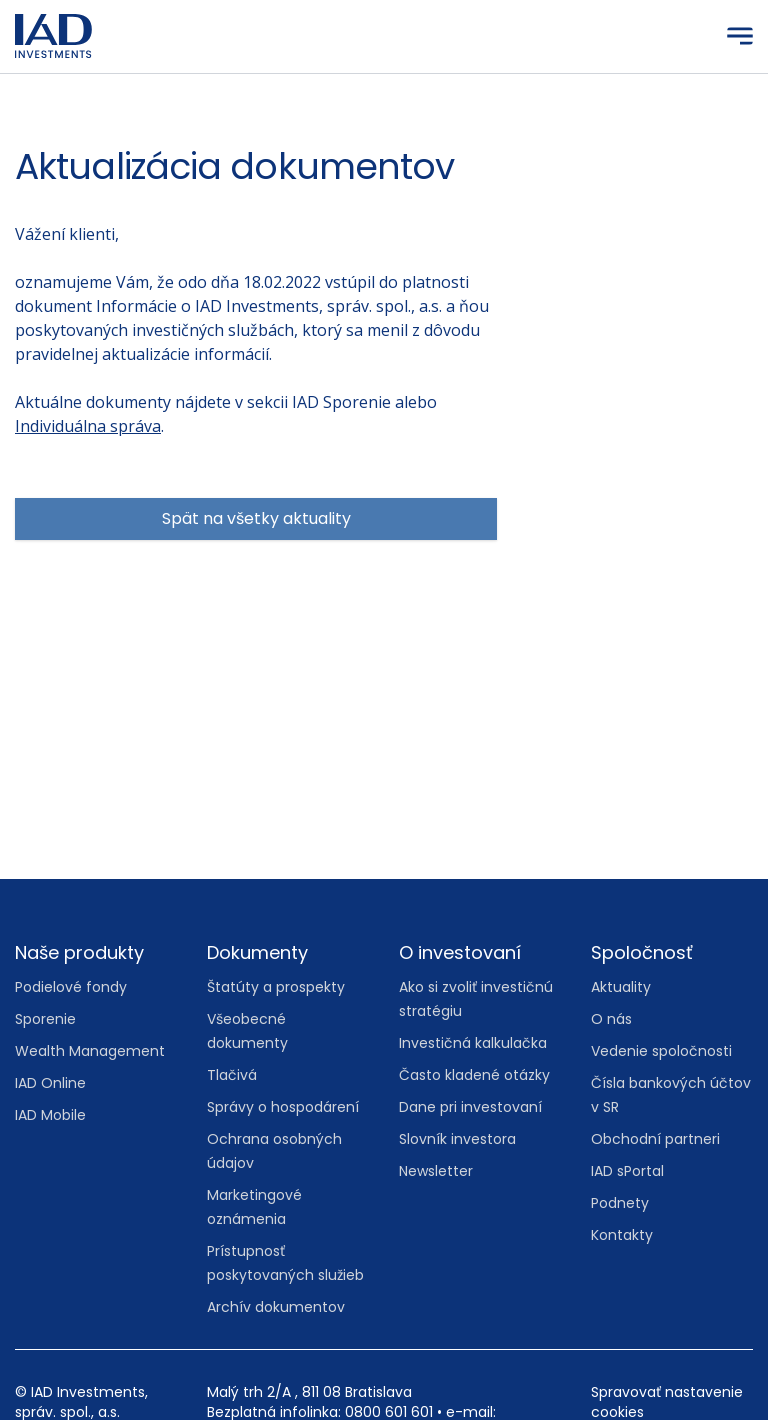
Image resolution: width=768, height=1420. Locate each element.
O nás (611, 1019)
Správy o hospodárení (283, 1107)
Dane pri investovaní (470, 1107)
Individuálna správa (88, 426)
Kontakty (622, 1235)
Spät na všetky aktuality (256, 518)
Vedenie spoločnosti (661, 1051)
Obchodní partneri (655, 1139)
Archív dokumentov (276, 1307)
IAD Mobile (50, 1115)
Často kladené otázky (474, 1075)
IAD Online (50, 1083)
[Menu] (740, 36)
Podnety (620, 1203)
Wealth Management (90, 1051)
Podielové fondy (71, 987)
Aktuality (621, 987)
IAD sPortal (627, 1171)
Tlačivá (232, 1075)
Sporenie (45, 1019)
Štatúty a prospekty (276, 987)
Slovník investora (457, 1139)
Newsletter (436, 1171)
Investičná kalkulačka (473, 1043)
